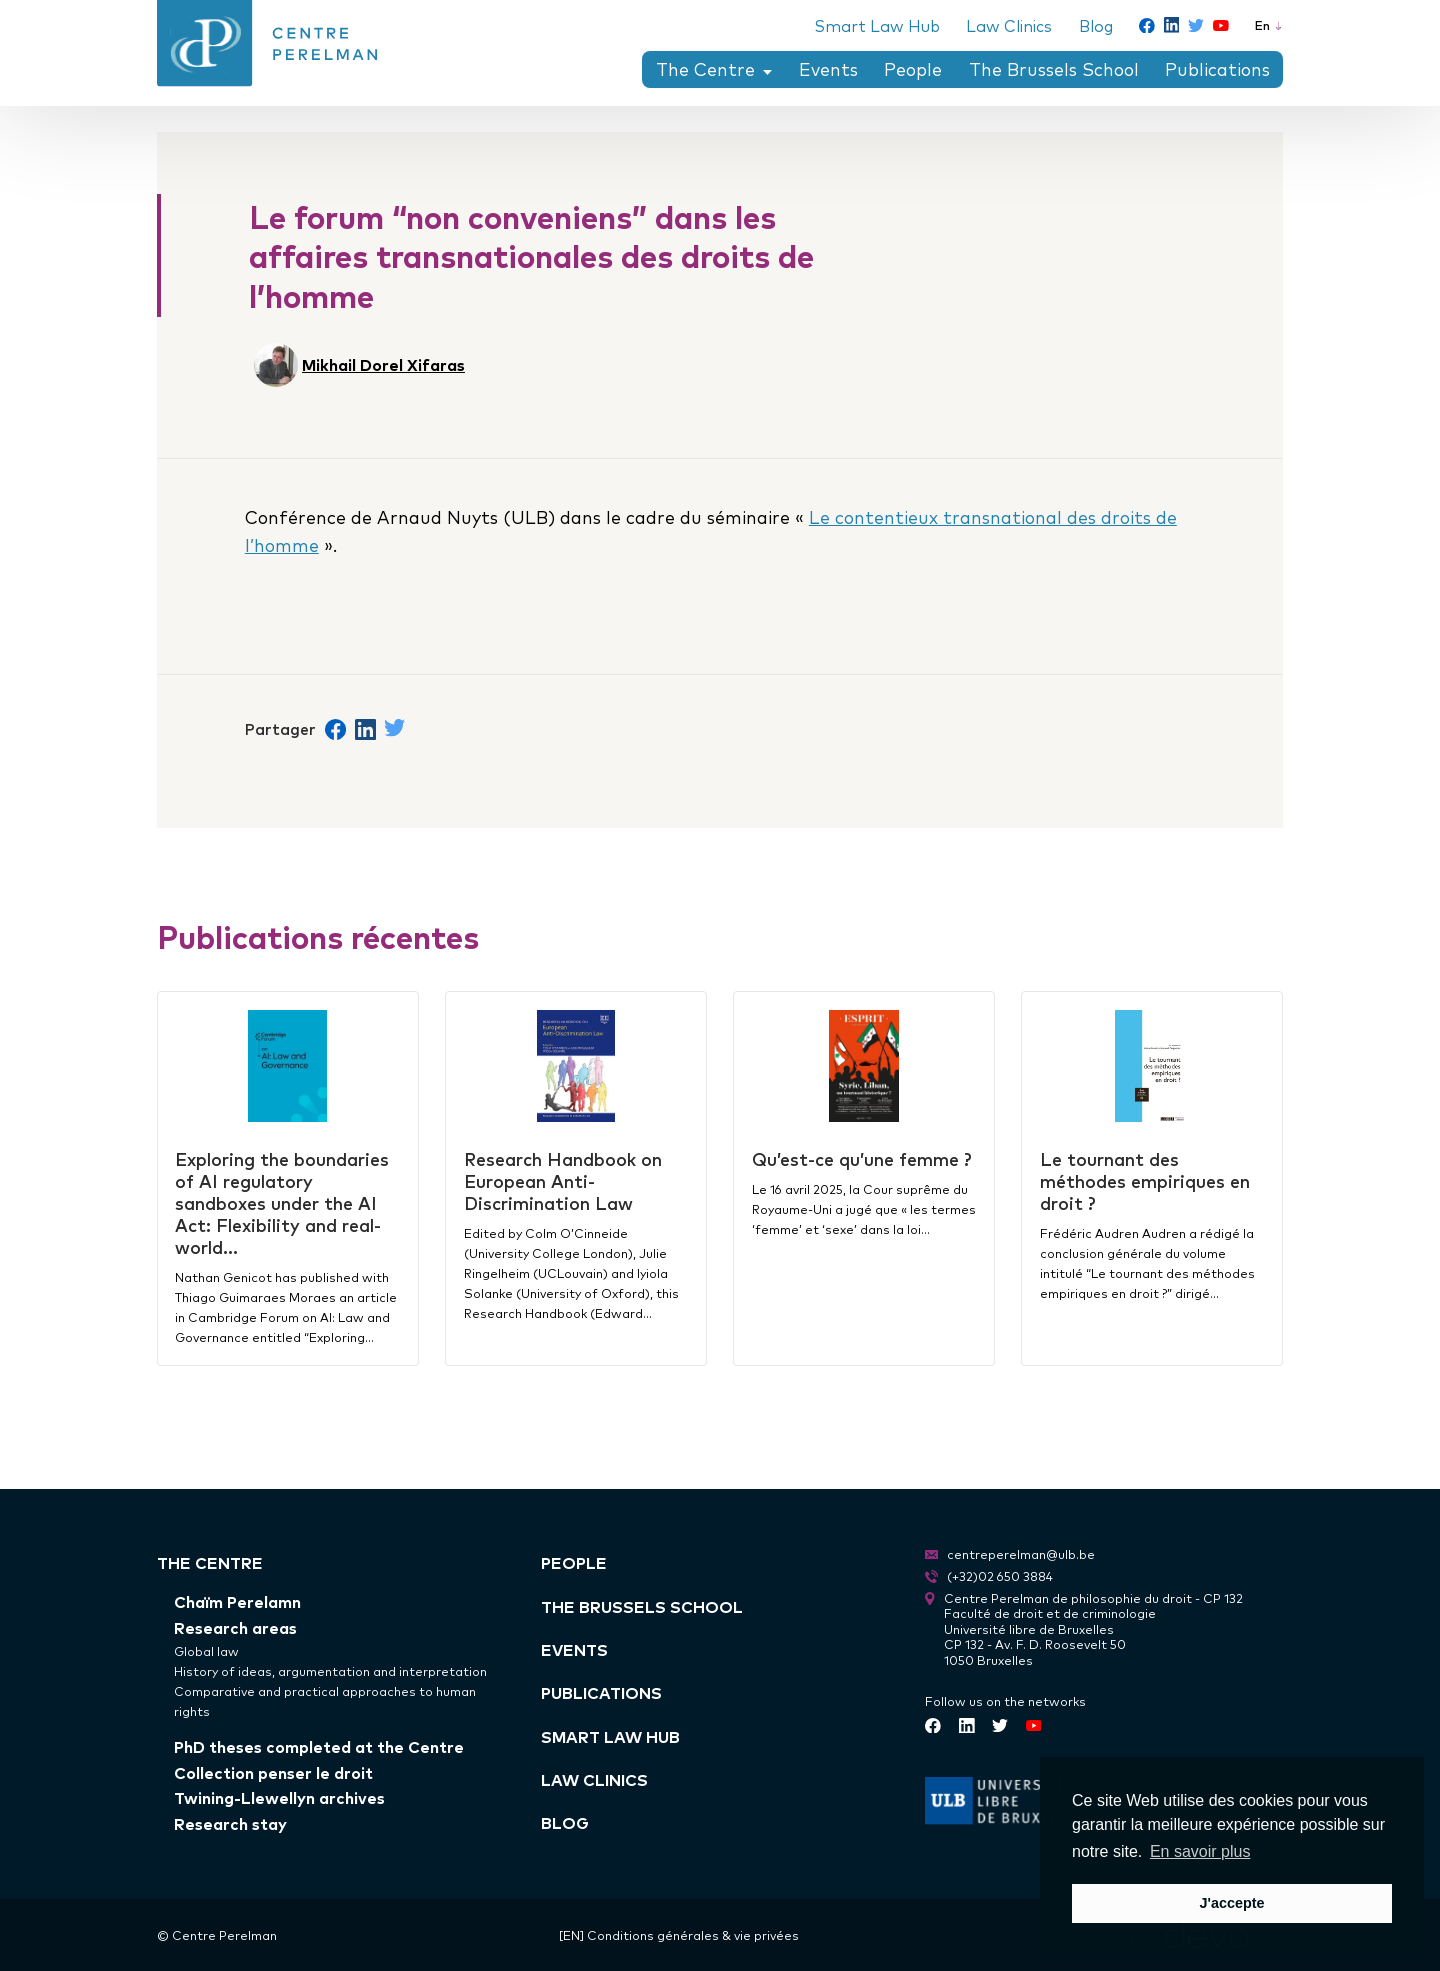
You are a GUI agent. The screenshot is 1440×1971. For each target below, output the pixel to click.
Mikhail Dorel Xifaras (383, 364)
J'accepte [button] (1231, 1903)
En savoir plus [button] (1200, 1851)
